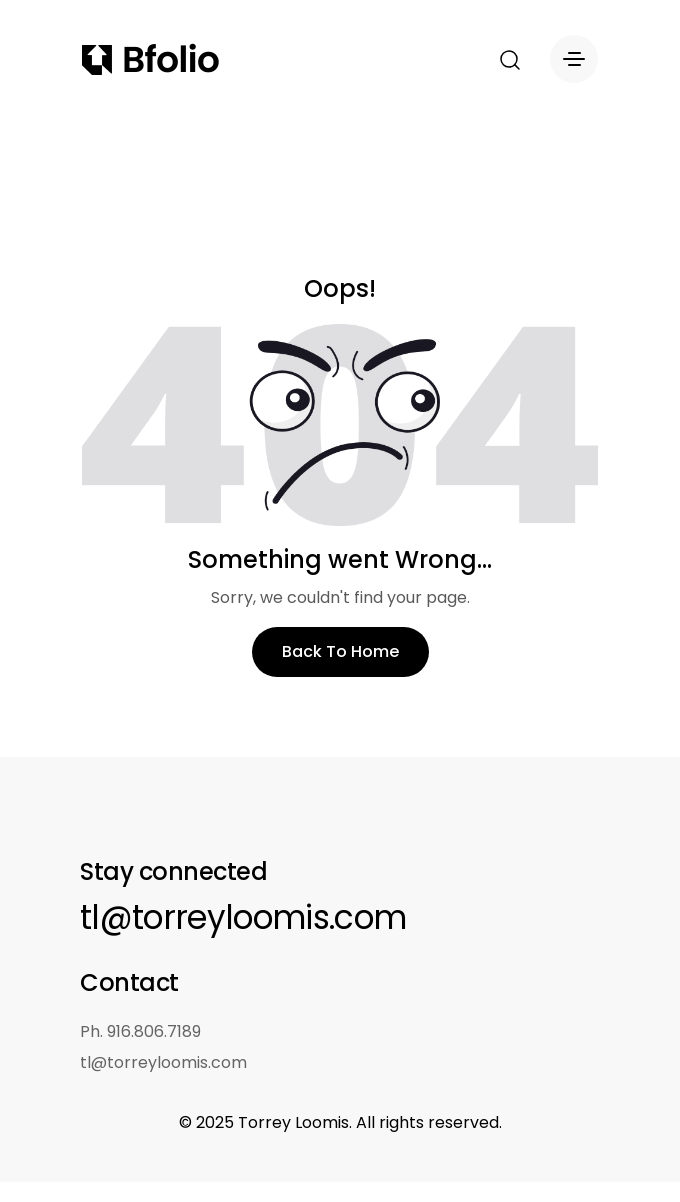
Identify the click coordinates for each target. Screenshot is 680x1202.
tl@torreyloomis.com (243, 917)
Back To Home (340, 651)
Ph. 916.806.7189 (140, 1031)
